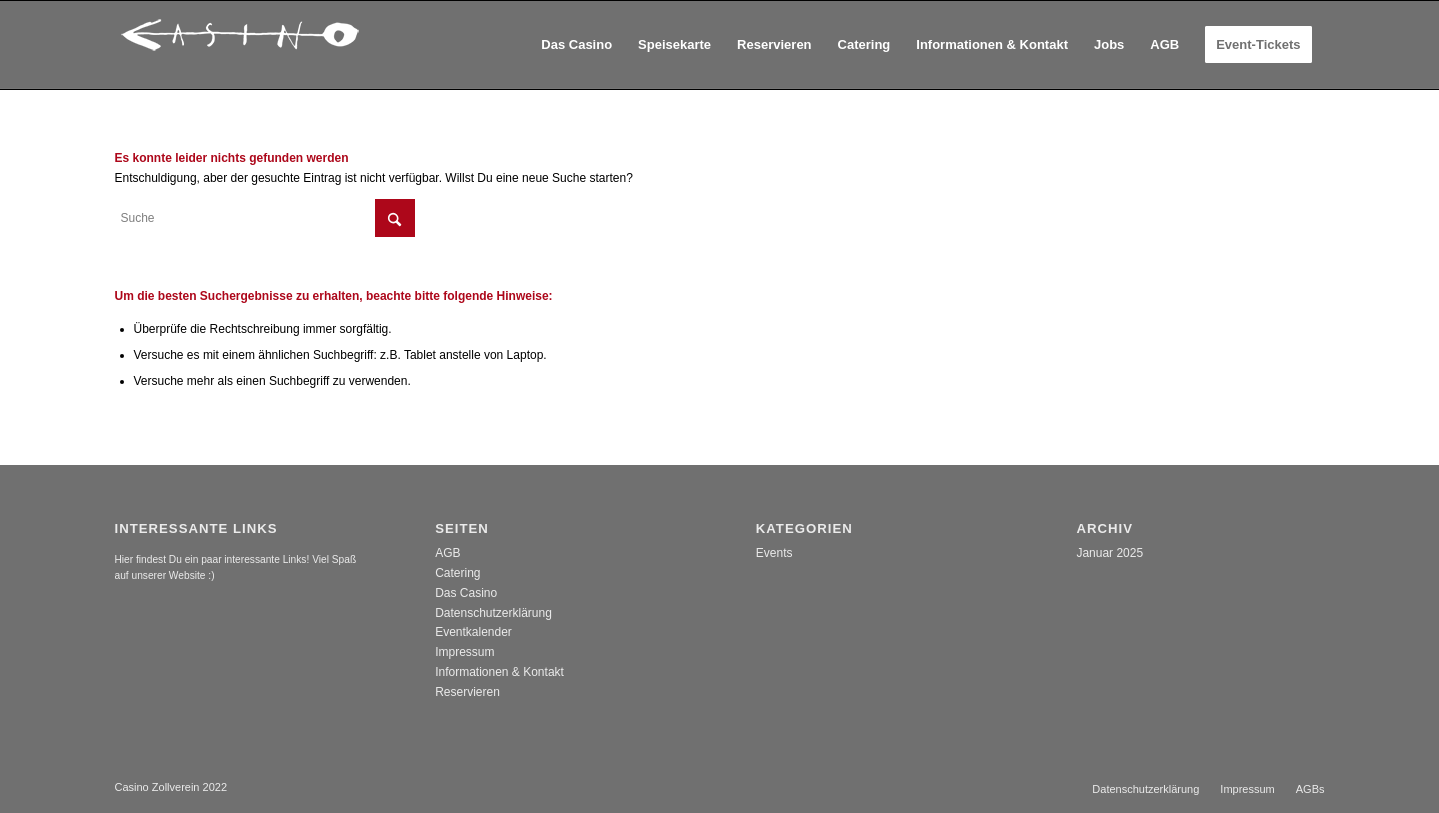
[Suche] (265, 218)
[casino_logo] (240, 45)
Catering (457, 573)
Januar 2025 (1109, 553)
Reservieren (467, 692)
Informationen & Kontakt (499, 672)
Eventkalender (473, 632)
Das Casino (466, 593)
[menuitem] (576, 45)
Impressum (464, 652)
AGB (447, 553)
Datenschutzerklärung (493, 613)
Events (774, 553)
